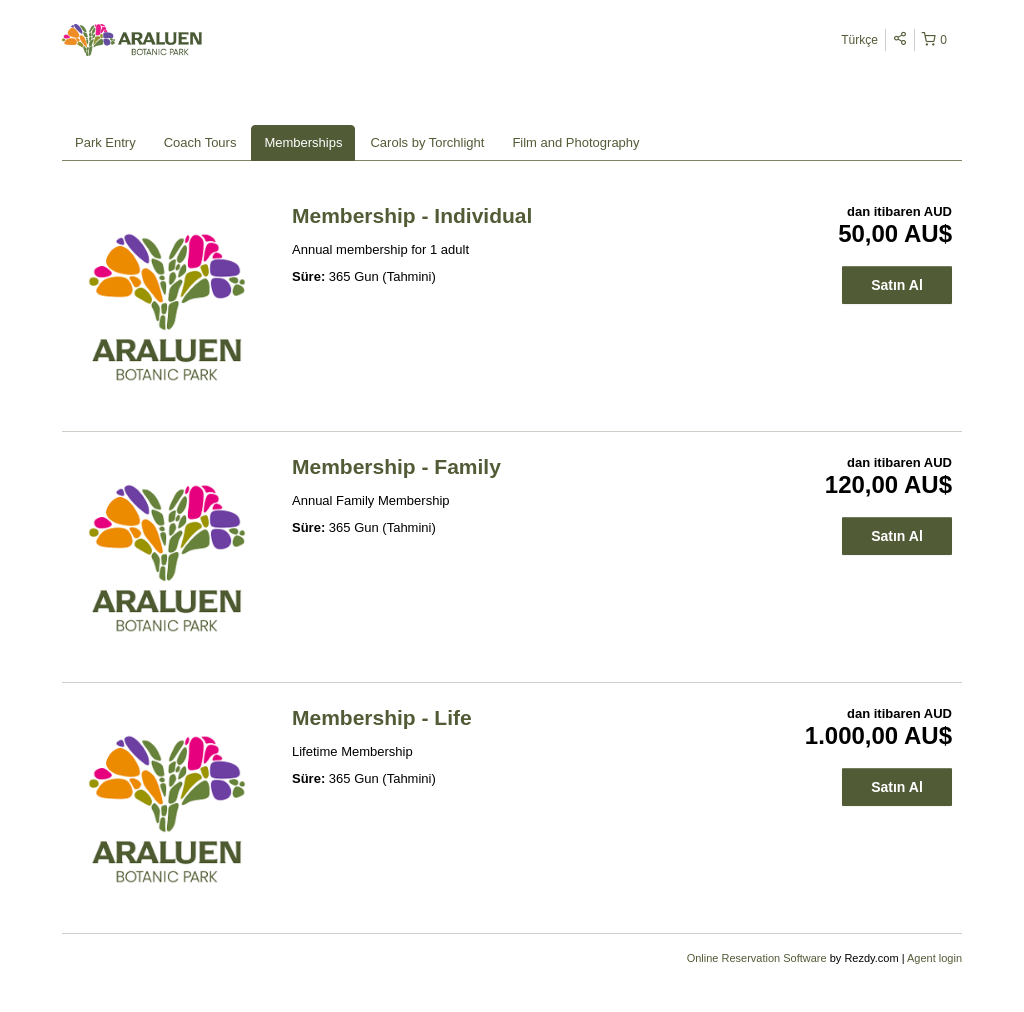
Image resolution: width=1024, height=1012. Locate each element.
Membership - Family (396, 466)
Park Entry (105, 142)
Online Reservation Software (757, 958)
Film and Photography (575, 142)
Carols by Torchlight (427, 142)
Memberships (303, 142)
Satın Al (897, 285)
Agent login (934, 958)
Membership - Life (382, 717)
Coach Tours (200, 142)
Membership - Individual (412, 215)
